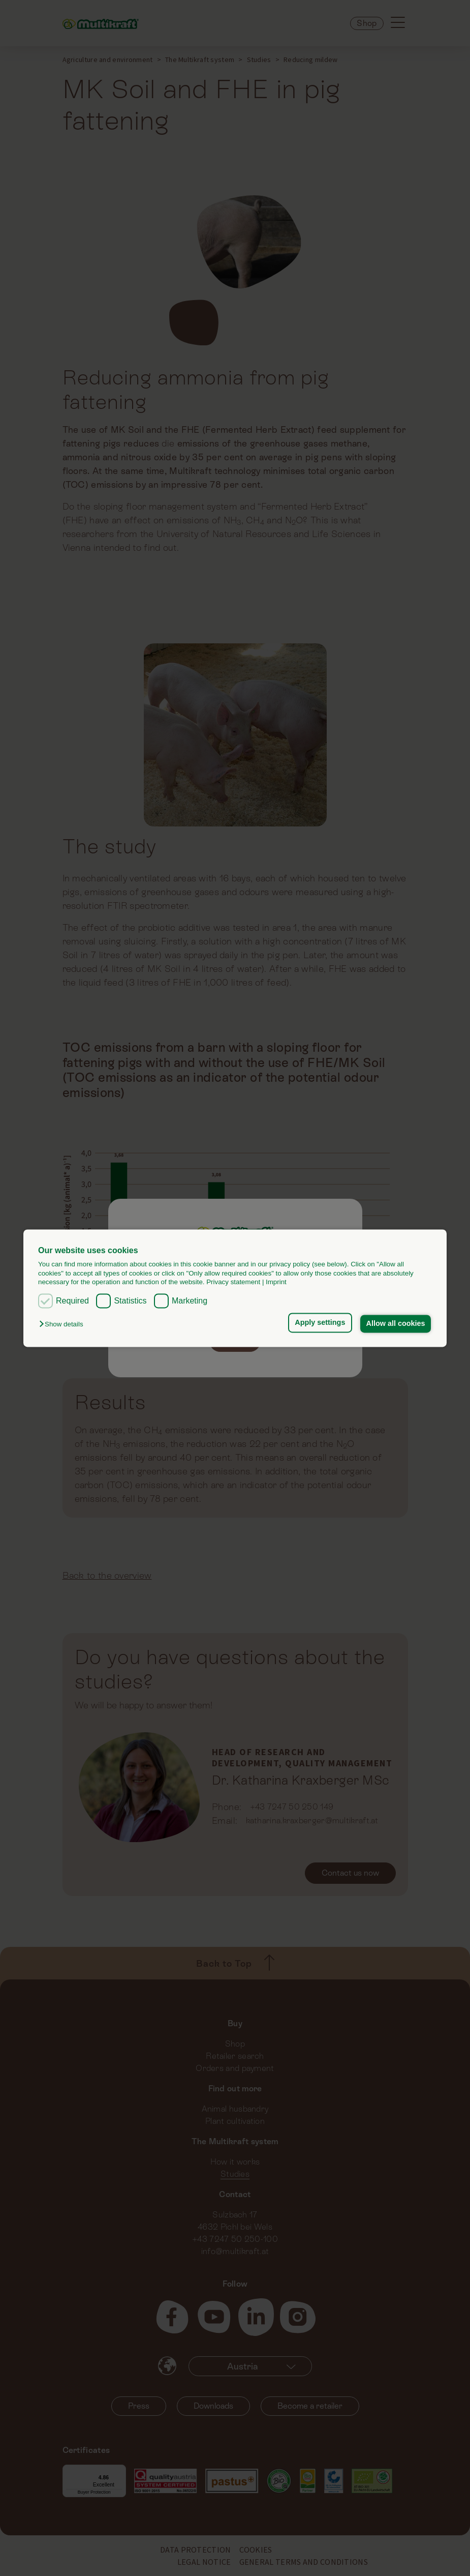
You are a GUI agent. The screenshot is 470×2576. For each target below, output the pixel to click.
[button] (63, 1324)
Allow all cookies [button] (395, 1324)
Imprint (276, 1282)
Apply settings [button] (320, 1323)
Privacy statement (233, 1282)
